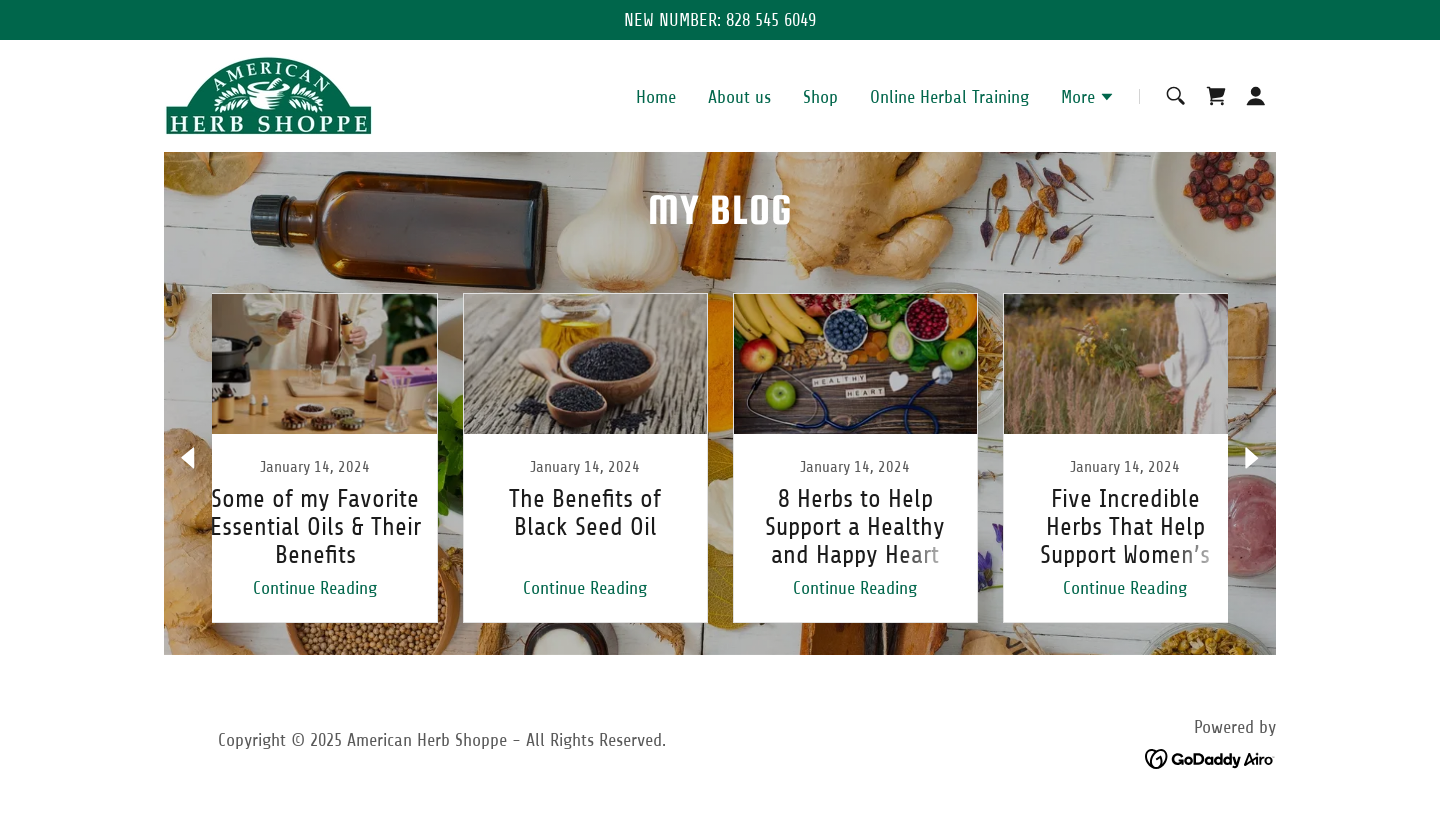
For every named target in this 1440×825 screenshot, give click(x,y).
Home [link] (656, 97)
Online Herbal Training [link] (949, 97)
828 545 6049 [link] (771, 20)
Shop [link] (820, 97)
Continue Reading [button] (315, 588)
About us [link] (739, 97)
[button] (1088, 99)
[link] (268, 95)
